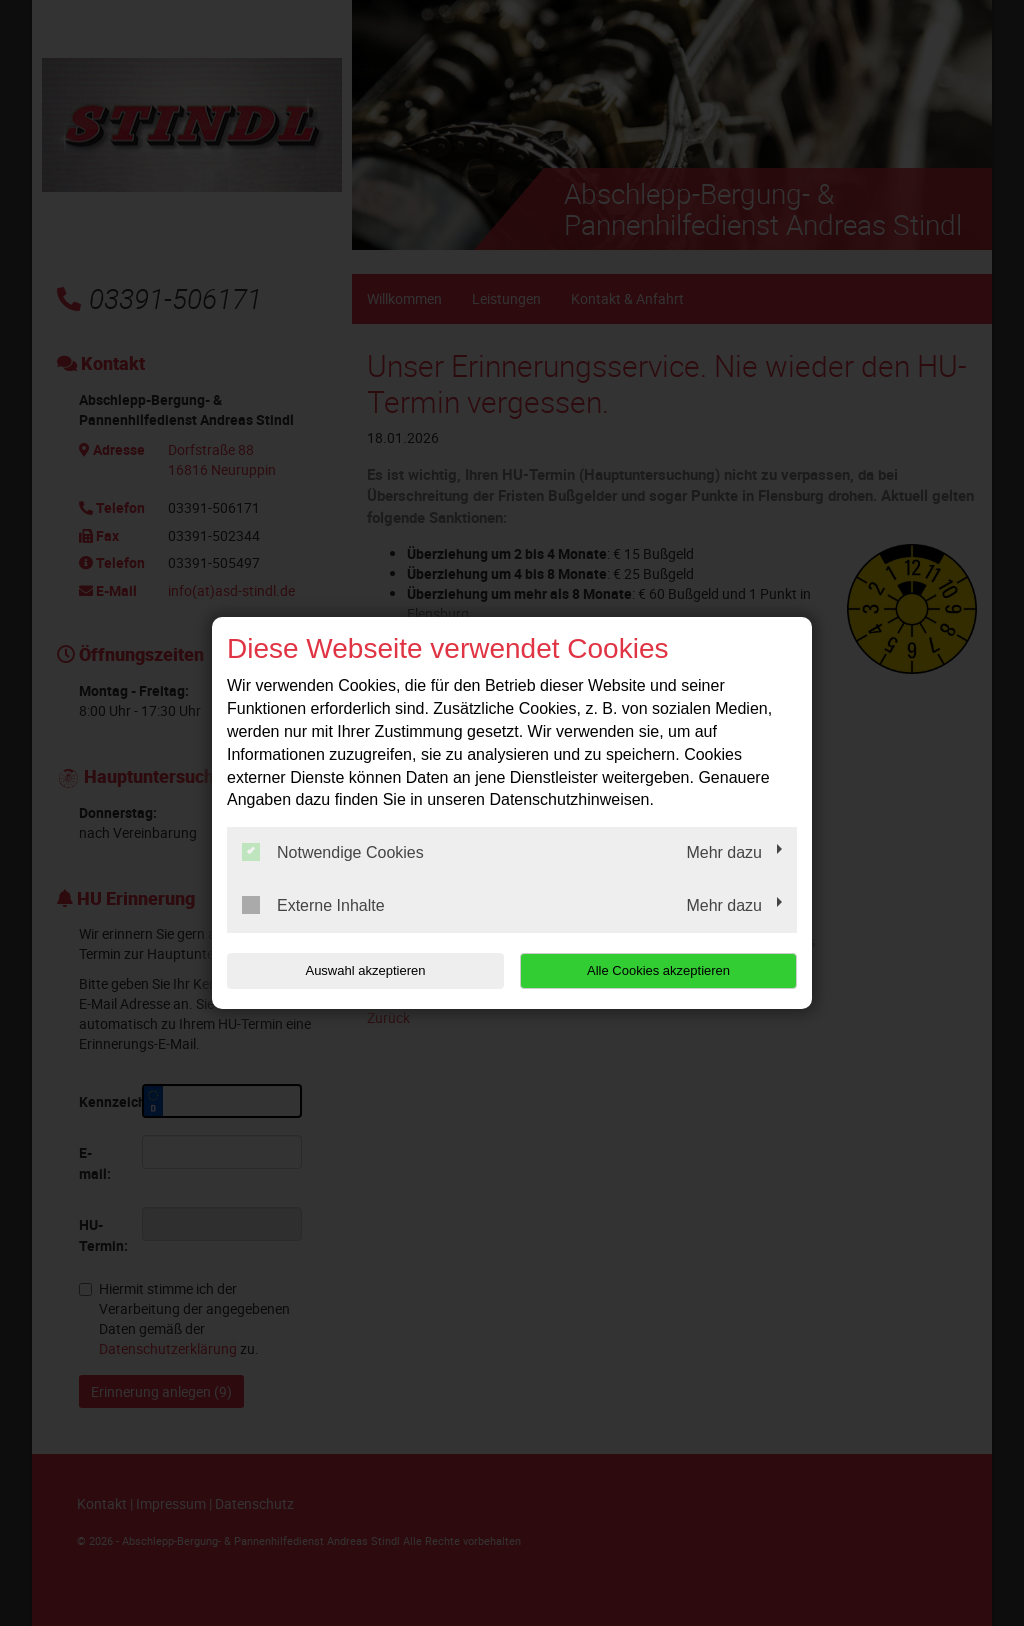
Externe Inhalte (313, 905)
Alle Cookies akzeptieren (668, 970)
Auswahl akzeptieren (355, 970)
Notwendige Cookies (333, 852)
